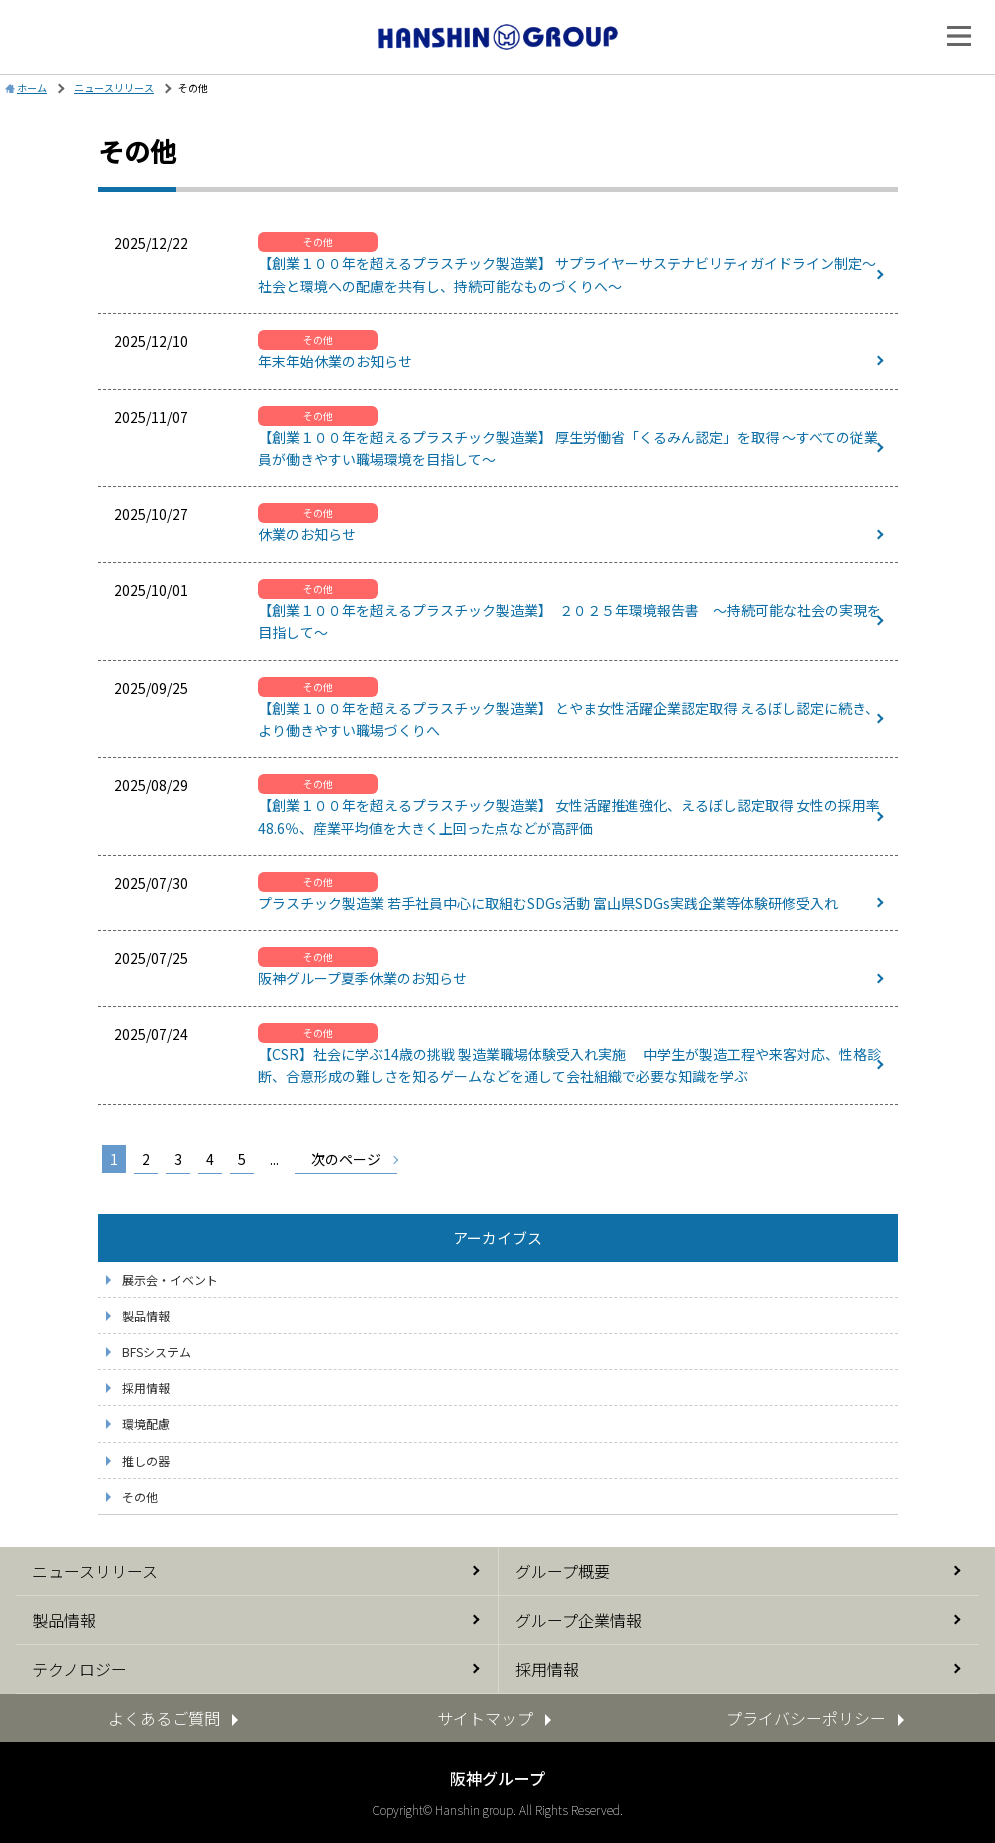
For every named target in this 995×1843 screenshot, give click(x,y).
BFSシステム (156, 1351)
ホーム (32, 87)
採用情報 (146, 1387)
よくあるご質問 (164, 1718)
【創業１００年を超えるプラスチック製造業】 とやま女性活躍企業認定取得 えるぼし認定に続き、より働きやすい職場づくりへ (568, 719)
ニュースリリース (95, 1571)
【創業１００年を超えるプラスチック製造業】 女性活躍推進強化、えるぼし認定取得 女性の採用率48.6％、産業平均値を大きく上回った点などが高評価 (569, 816)
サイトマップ (485, 1718)
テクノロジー (79, 1669)
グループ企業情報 (578, 1620)
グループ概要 (562, 1571)
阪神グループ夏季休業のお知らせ (362, 978)
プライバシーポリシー (806, 1718)
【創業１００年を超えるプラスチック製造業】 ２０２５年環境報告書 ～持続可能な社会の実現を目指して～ (569, 621)
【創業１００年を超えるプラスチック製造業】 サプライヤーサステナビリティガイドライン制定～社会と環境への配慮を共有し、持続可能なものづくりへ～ (567, 274)
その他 (140, 1496)
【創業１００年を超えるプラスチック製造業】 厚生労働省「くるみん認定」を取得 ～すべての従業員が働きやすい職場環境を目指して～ (568, 448)
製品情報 (146, 1315)
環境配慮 (146, 1423)
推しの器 (146, 1460)
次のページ (346, 1159)
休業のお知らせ (307, 534)
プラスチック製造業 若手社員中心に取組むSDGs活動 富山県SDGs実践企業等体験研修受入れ (548, 903)
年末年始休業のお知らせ (335, 361)
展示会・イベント (170, 1279)
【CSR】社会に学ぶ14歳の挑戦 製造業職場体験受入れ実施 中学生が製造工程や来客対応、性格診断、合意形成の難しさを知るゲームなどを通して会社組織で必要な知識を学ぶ (569, 1065)
